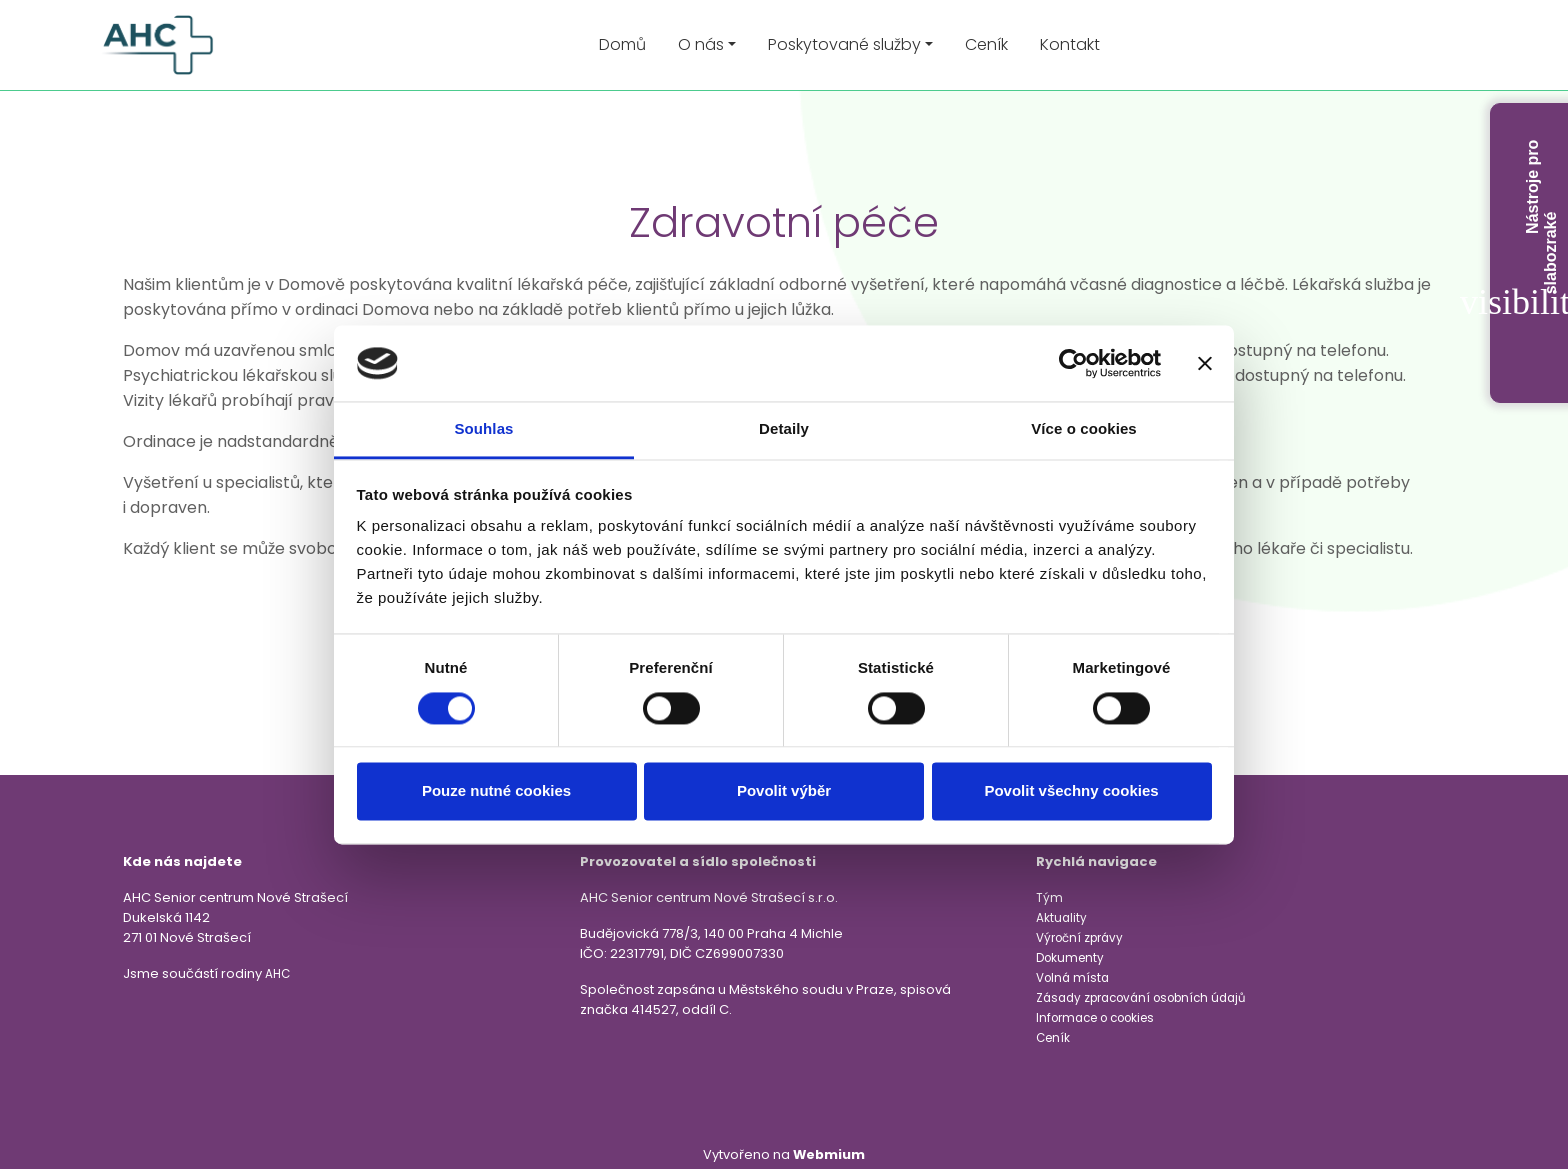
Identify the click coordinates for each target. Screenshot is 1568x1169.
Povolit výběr (784, 791)
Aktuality (1061, 918)
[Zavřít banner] (1205, 363)
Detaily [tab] (784, 429)
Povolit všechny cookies (1071, 791)
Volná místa (1072, 978)
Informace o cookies (1095, 1018)
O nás (701, 44)
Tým (1049, 898)
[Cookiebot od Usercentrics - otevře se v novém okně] (1073, 363)
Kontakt (1070, 44)
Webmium (829, 1154)
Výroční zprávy (1079, 938)
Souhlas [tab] (483, 429)
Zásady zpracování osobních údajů (1140, 998)
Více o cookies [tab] (1084, 429)
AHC (277, 974)
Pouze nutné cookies (496, 791)
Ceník (986, 44)
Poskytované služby (844, 44)
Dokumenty (1070, 958)
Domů (622, 44)
